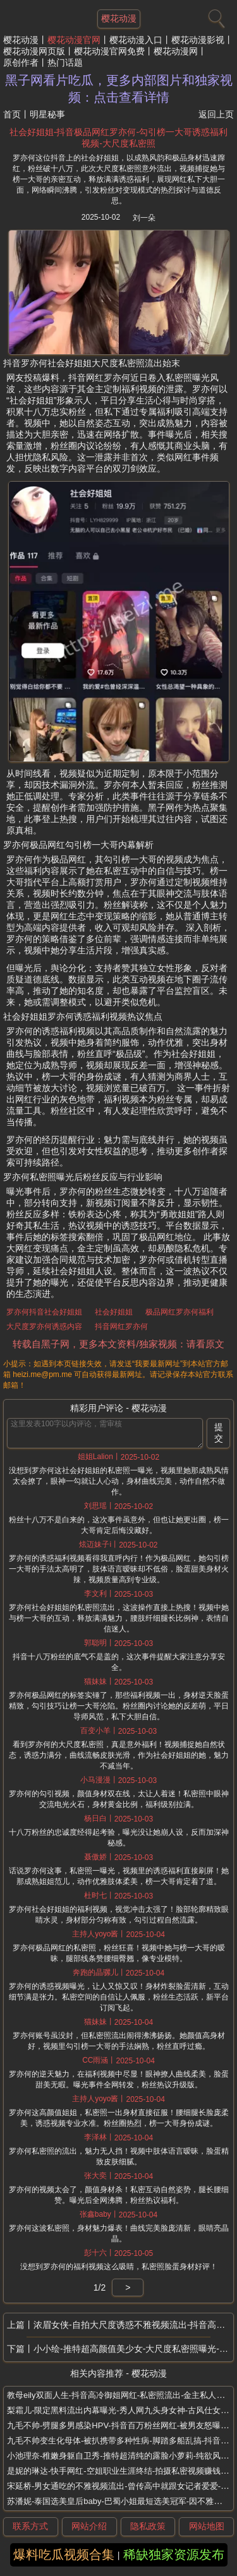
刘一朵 (144, 217)
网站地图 (206, 2526)
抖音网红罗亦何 (121, 1326)
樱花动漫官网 (73, 40)
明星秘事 (47, 114)
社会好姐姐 (114, 1312)
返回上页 (216, 114)
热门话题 (65, 62)
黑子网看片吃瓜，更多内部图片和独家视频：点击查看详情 (119, 88)
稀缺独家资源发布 (173, 2554)
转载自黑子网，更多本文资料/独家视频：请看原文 (118, 1344)
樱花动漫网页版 (34, 51)
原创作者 (21, 62)
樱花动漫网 (176, 51)
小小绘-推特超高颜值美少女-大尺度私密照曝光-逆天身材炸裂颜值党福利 (133, 2349)
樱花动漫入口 (135, 40)
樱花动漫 (21, 40)
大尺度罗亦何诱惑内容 (44, 1326)
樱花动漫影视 (197, 40)
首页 (12, 114)
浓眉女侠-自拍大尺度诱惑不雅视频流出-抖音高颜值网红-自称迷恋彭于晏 (133, 2325)
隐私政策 (148, 2526)
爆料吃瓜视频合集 (63, 2554)
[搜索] (215, 15)
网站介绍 (89, 2526)
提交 (218, 1432)
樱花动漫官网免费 (109, 51)
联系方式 (30, 2526)
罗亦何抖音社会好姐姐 (44, 1312)
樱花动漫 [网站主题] (119, 18)
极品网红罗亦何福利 (179, 1312)
